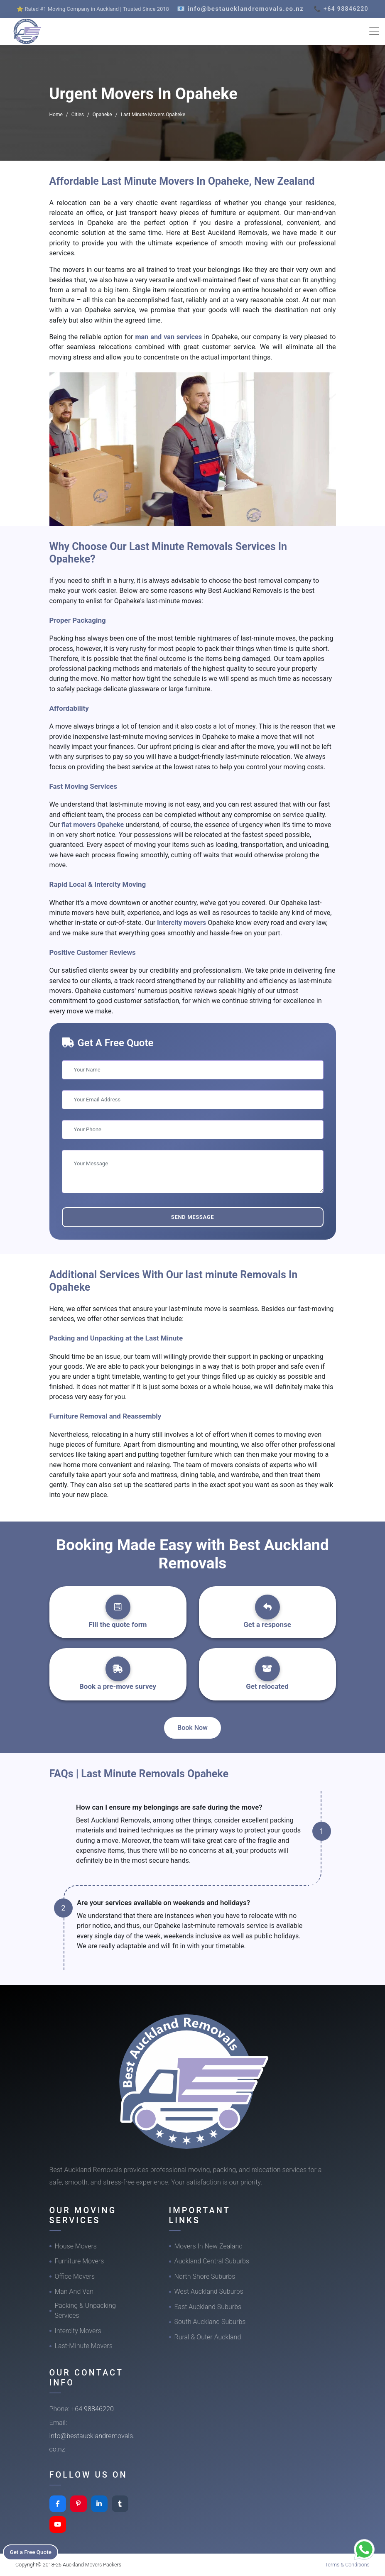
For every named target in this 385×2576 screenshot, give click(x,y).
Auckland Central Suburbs (212, 2261)
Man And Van (74, 2291)
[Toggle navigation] (374, 31)
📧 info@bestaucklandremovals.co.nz (240, 8)
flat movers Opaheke (93, 825)
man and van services (169, 337)
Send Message (192, 1217)
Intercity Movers (78, 2331)
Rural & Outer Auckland (207, 2337)
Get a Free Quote (34, 2551)
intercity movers (182, 923)
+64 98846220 (92, 2409)
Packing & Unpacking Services (85, 2310)
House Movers (76, 2246)
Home (56, 114)
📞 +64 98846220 (341, 8)
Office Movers (75, 2276)
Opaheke (102, 114)
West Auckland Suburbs (208, 2291)
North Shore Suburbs (204, 2276)
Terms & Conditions (347, 2564)
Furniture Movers (79, 2261)
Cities (77, 114)
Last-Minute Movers (84, 2346)
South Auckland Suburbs (210, 2322)
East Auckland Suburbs (208, 2307)
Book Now (192, 1728)
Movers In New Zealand (208, 2246)
